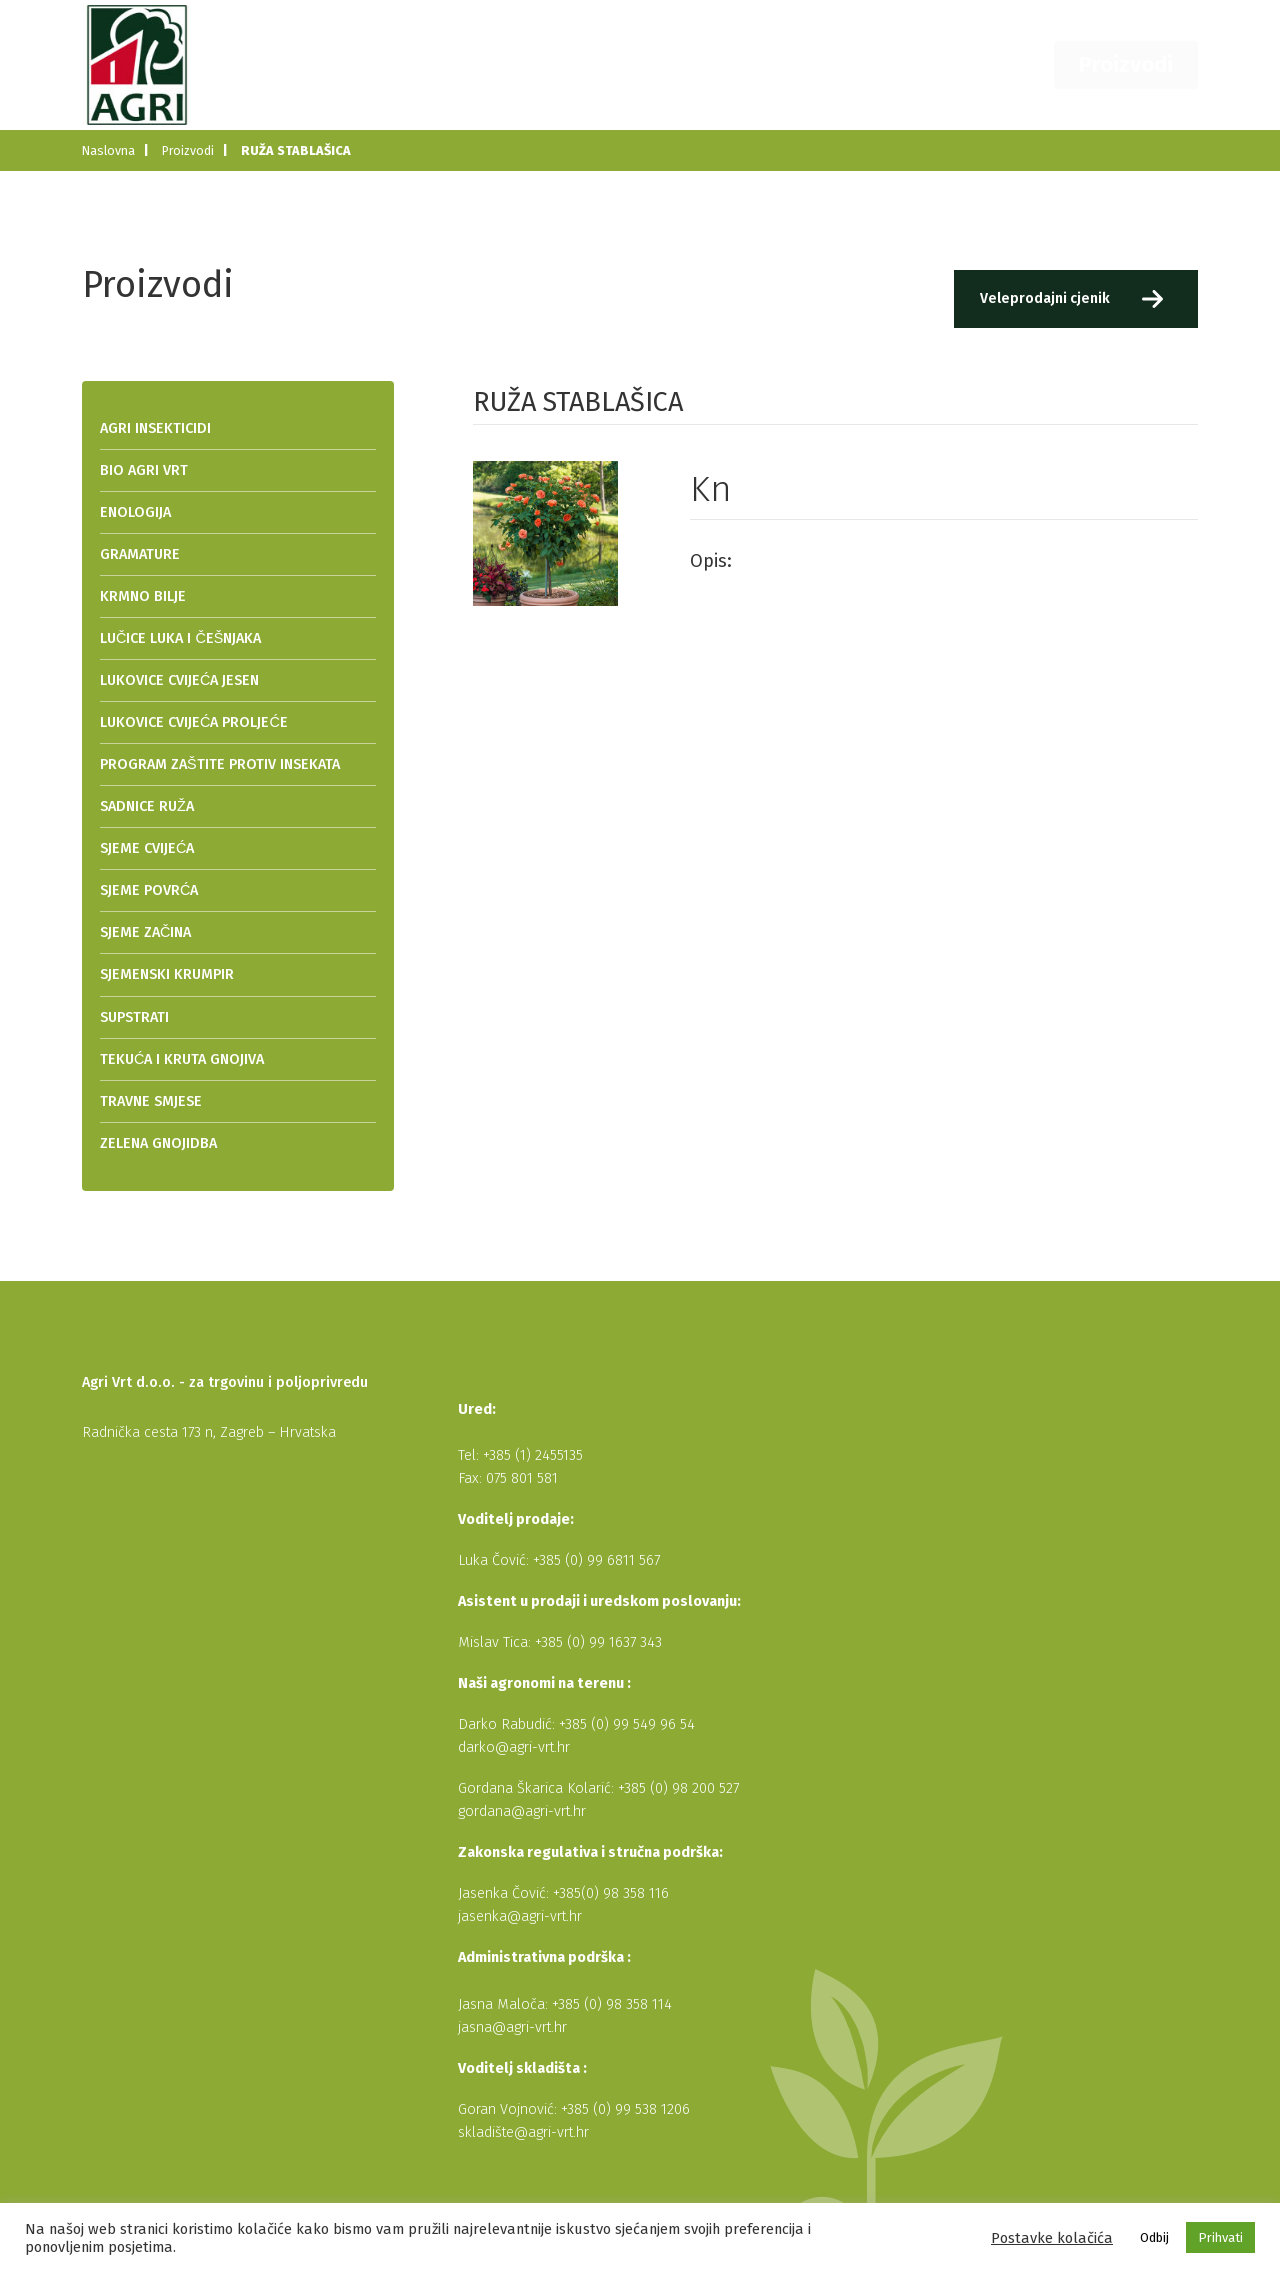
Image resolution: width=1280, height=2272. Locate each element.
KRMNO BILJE (143, 596)
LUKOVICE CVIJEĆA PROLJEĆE (194, 722)
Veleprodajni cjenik (1042, 298)
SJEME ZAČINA (145, 932)
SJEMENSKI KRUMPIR (167, 974)
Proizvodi (1141, 64)
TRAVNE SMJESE (151, 1101)
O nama (734, 64)
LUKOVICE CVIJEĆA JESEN (179, 680)
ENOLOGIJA (135, 512)
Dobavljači (922, 64)
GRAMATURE (140, 554)
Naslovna (639, 64)
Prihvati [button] (1220, 2237)
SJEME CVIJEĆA (147, 848)
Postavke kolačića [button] (1052, 2238)
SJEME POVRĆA (149, 890)
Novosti (824, 64)
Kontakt (1020, 64)
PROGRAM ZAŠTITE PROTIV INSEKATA (220, 764)
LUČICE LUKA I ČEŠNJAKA (180, 638)
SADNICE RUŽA (147, 806)
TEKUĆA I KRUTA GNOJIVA (182, 1059)
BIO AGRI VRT (144, 470)
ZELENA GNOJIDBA (158, 1143)
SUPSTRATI (134, 1017)
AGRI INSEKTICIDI (155, 428)
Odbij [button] (1154, 2237)
